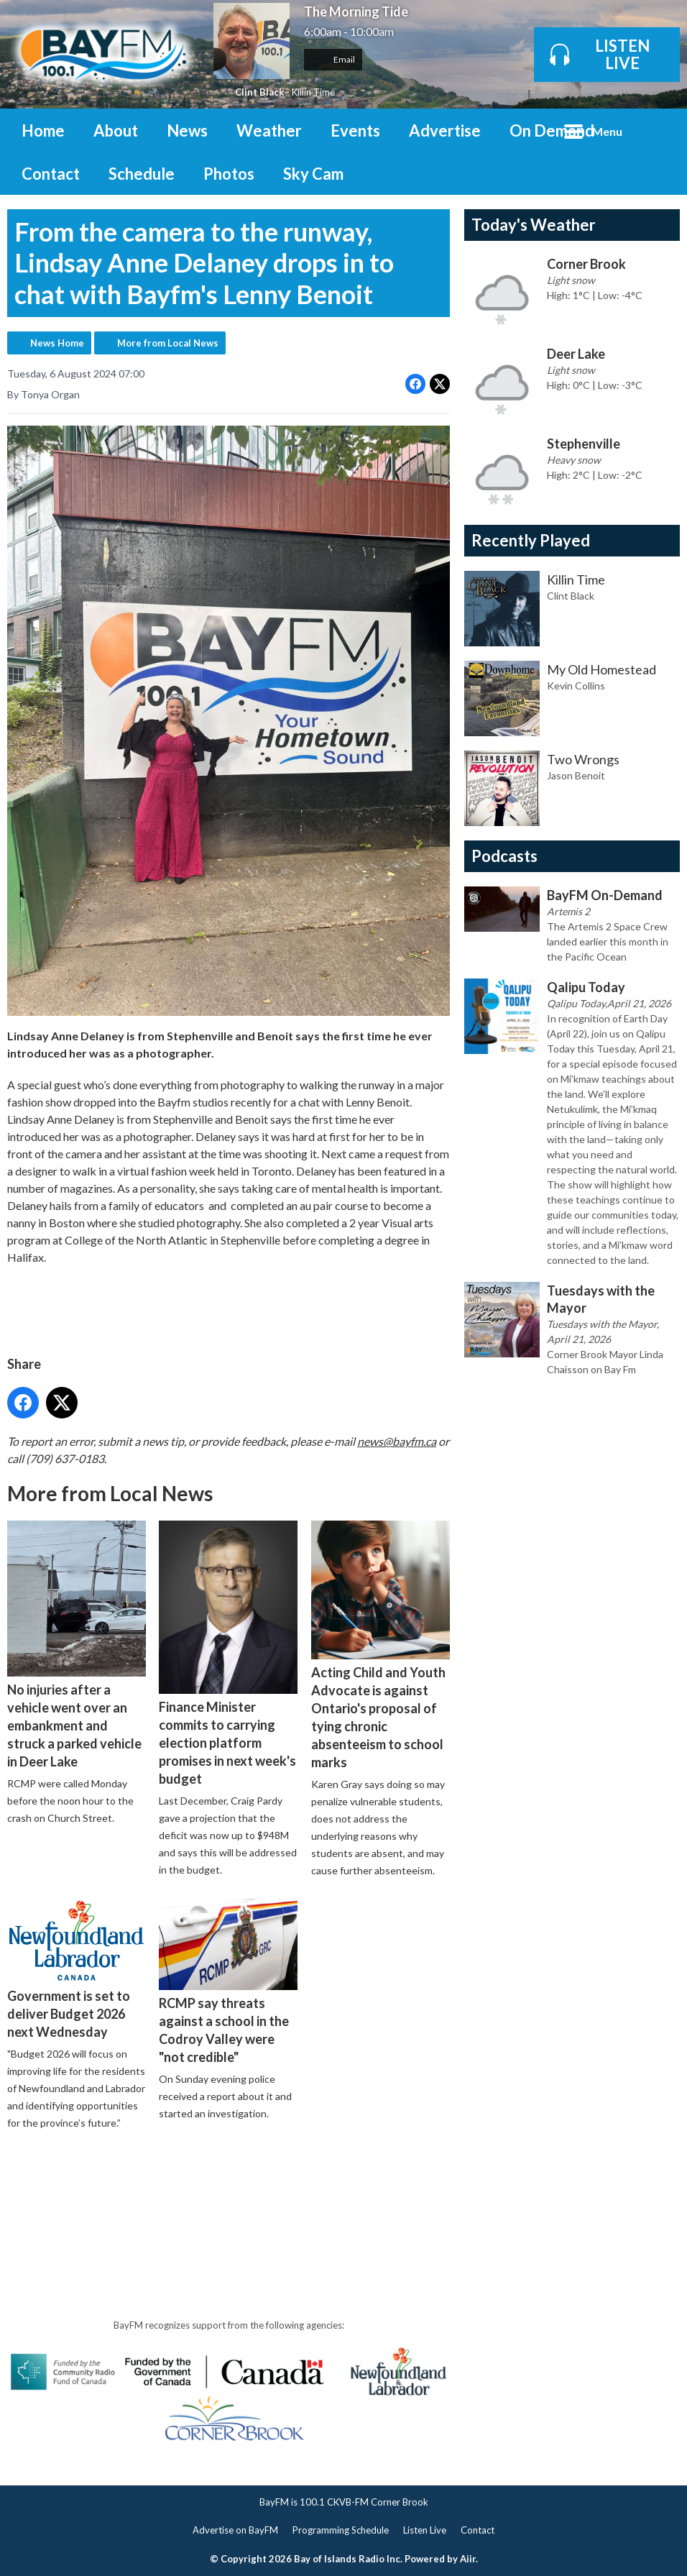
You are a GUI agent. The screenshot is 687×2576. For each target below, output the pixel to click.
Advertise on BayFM (235, 2530)
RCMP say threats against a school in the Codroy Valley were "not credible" (228, 1981)
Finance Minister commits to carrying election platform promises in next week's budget (228, 1653)
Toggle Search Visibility (658, 130)
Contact (51, 173)
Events (355, 130)
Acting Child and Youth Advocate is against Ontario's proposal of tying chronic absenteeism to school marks (380, 1644)
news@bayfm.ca (396, 1441)
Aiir (468, 2558)
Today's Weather (533, 224)
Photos (228, 173)
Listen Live (424, 2530)
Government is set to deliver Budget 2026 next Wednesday (76, 1968)
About (115, 130)
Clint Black (259, 92)
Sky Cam (313, 173)
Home (43, 130)
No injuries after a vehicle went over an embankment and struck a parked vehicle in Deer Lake (76, 1644)
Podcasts (504, 856)
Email (333, 59)
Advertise (445, 130)
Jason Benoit (576, 775)
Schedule (142, 173)
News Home (57, 343)
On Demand (552, 130)
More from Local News (167, 343)
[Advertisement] (268, 2182)
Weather (269, 130)
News (187, 130)
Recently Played (530, 540)
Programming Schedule (340, 2530)
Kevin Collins (576, 685)
